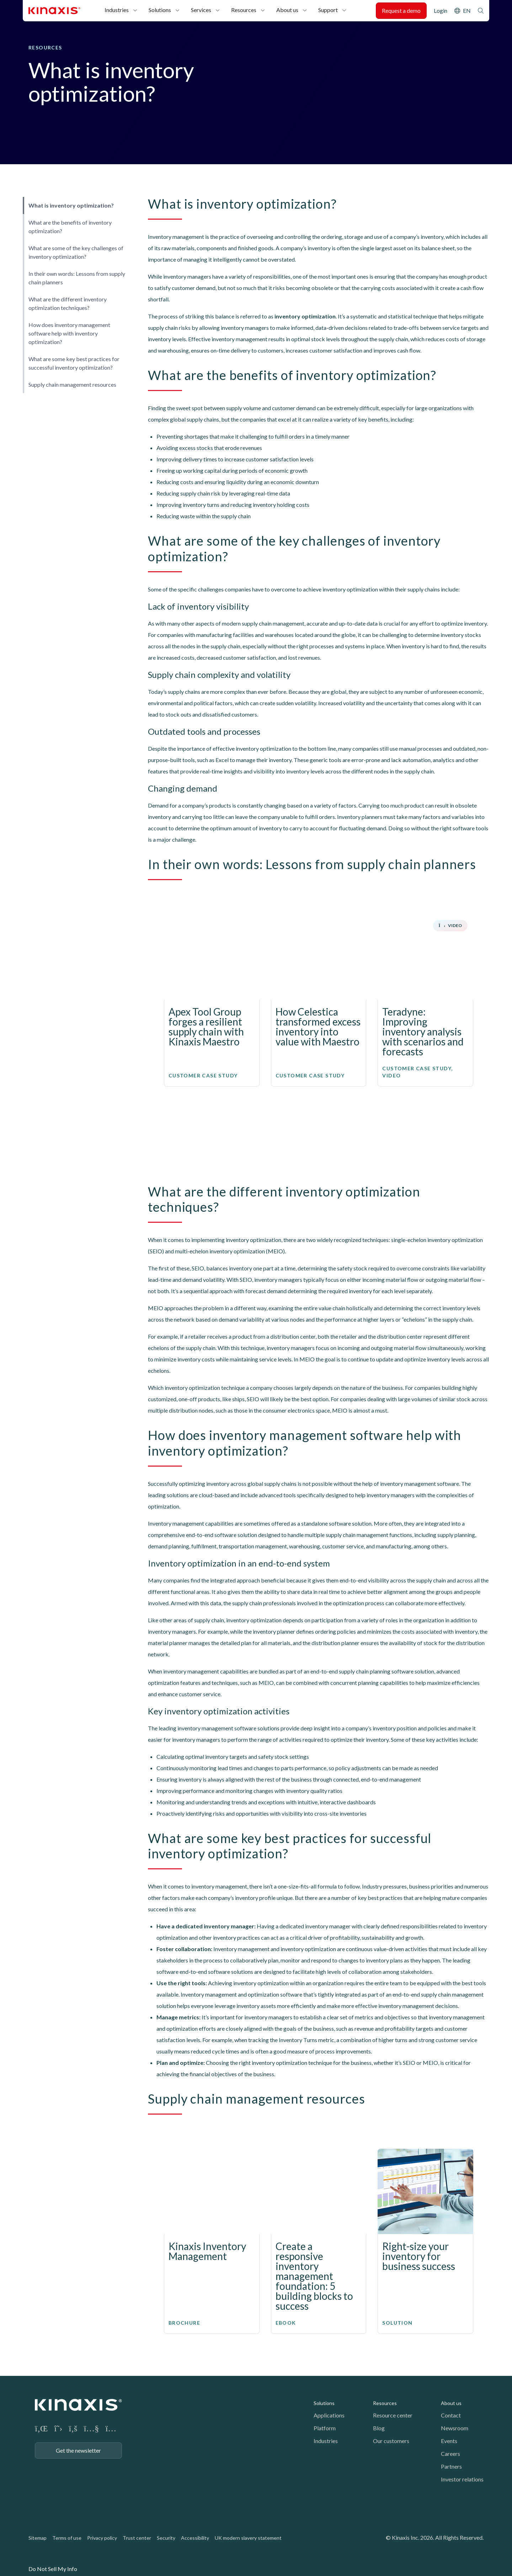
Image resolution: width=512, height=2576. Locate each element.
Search (481, 10)
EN (467, 10)
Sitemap (37, 2538)
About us (287, 9)
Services (201, 9)
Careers (450, 2453)
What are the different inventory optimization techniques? (67, 303)
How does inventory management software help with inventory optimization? (69, 333)
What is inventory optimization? (71, 205)
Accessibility (195, 2538)
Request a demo (401, 10)
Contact (451, 2415)
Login (440, 10)
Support (328, 9)
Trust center (137, 2538)
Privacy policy (102, 2538)
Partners (451, 2466)
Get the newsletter (78, 2450)
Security (166, 2538)
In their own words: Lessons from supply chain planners (76, 277)
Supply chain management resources (72, 384)
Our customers (391, 2440)
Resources (243, 9)
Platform (325, 2428)
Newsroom (454, 2428)
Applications (329, 2415)
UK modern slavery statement (248, 2538)
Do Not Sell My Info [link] (52, 2568)
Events (449, 2440)
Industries (117, 9)
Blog (379, 2428)
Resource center (392, 2415)
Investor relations (462, 2479)
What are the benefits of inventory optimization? (70, 226)
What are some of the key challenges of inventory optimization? (75, 252)
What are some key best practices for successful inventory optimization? (73, 363)
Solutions (160, 9)
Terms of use (66, 2538)
